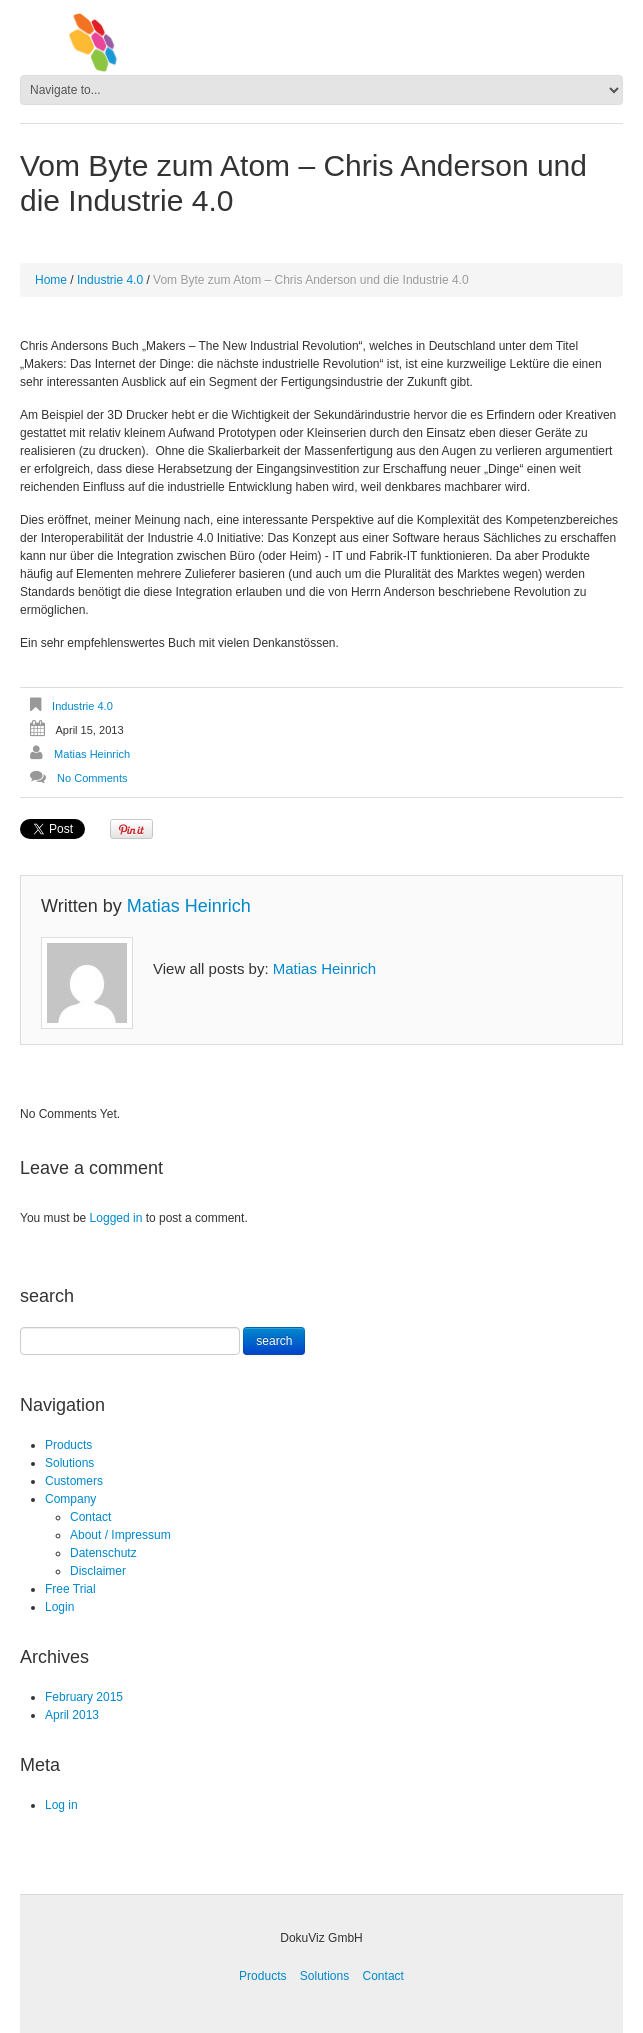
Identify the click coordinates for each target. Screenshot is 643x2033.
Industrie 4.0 (110, 280)
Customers (74, 1481)
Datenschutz (103, 1553)
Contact (90, 1517)
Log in (61, 1805)
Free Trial (70, 1589)
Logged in (116, 1218)
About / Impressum (120, 1535)
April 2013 (72, 1715)
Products (68, 1445)
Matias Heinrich (92, 754)
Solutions (69, 1463)
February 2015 (84, 1697)
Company (70, 1499)
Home (51, 280)
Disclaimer (98, 1571)
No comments (92, 778)
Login (59, 1607)
